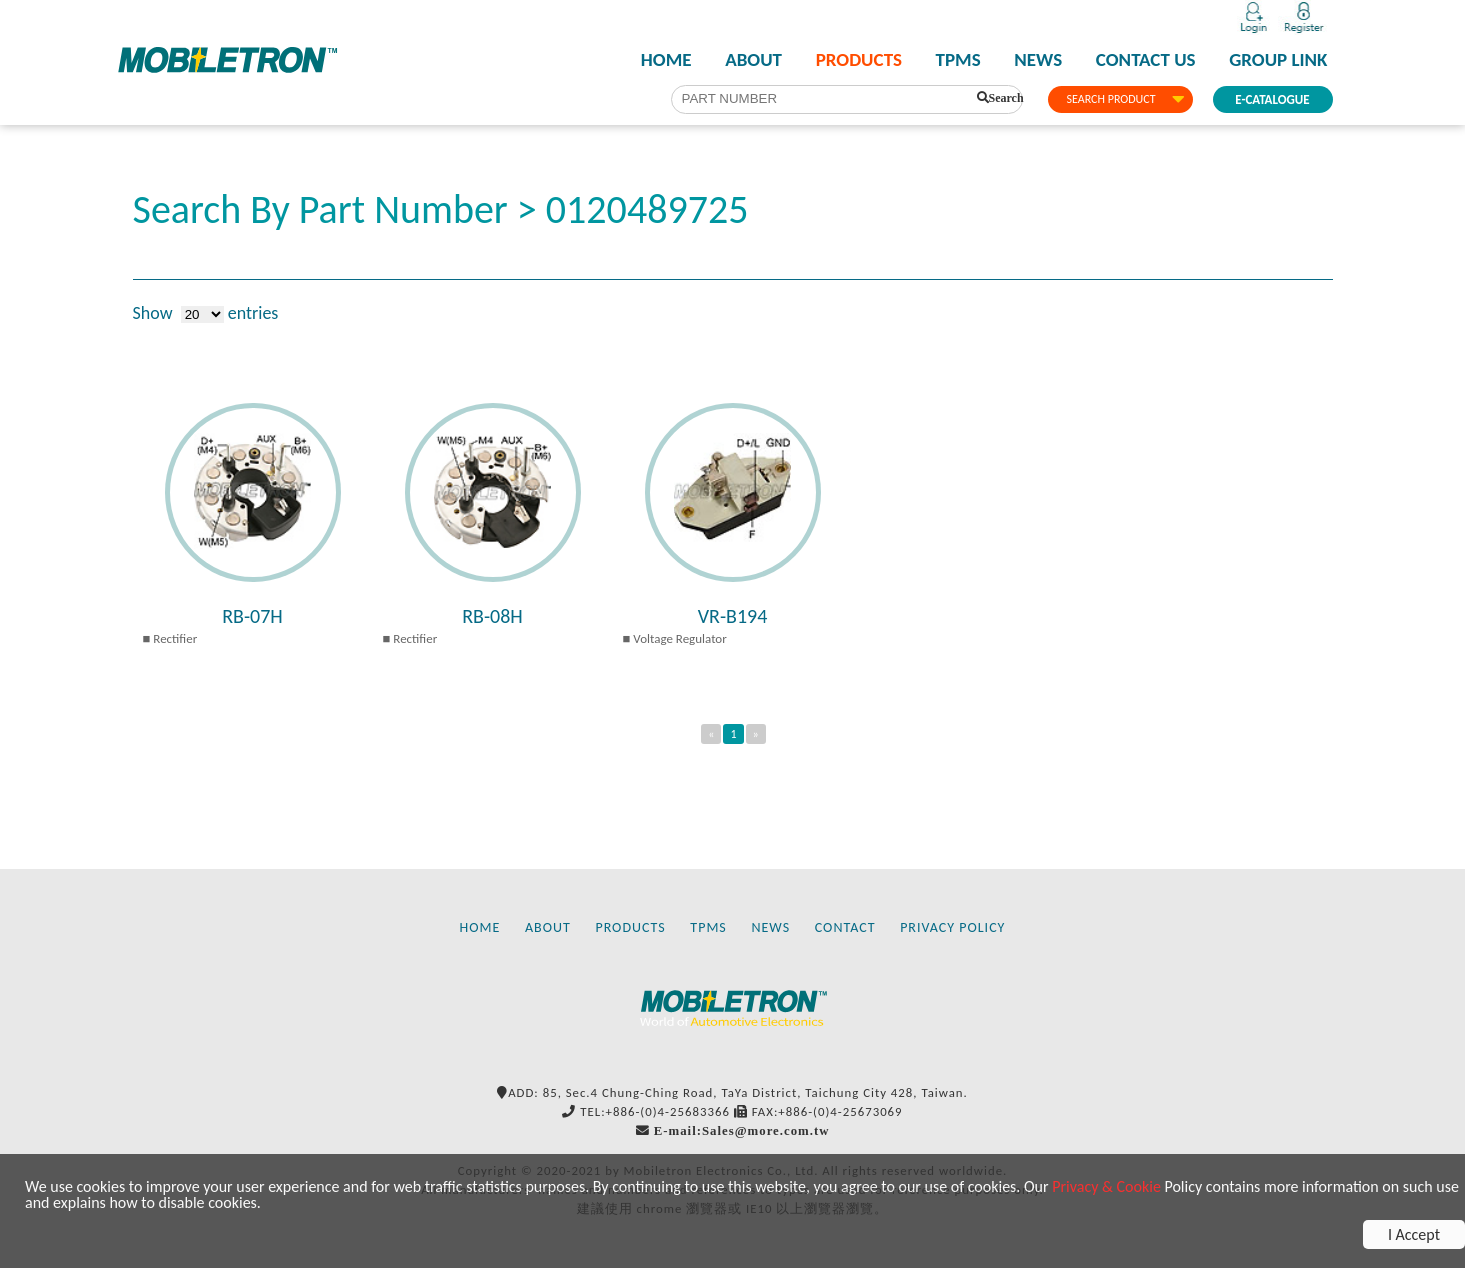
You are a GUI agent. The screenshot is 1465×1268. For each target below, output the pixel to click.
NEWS (1038, 60)
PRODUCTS (859, 60)
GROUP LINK (1278, 60)
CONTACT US (1146, 60)
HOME (666, 60)
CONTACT (845, 927)
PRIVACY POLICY (952, 927)
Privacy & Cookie (1106, 1186)
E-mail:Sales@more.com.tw (742, 1130)
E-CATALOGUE (1272, 99)
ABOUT (753, 60)
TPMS (958, 60)
